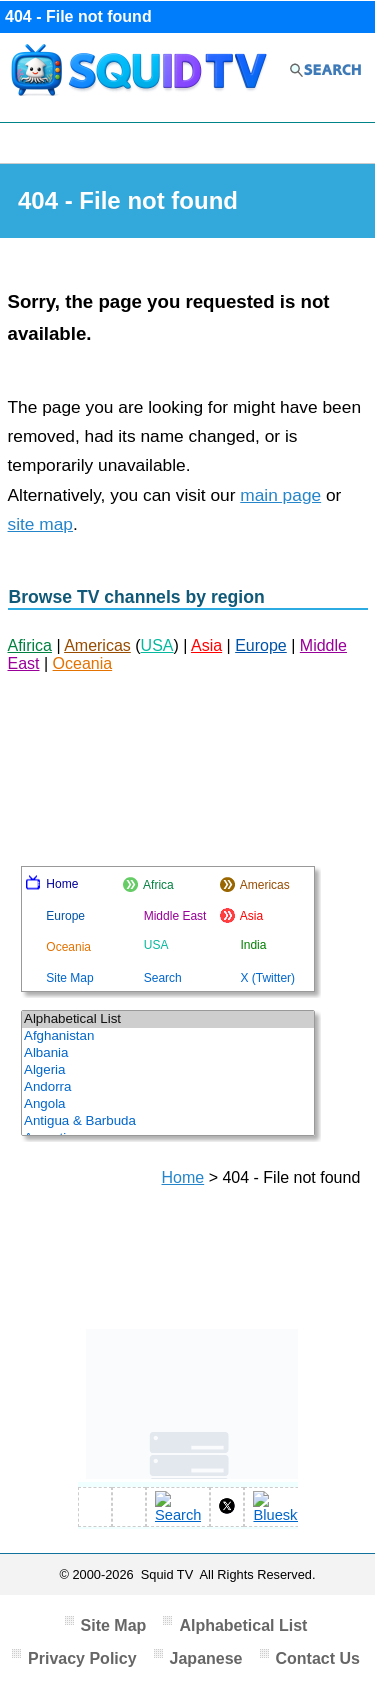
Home (183, 1177)
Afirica (30, 645)
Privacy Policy (82, 1658)
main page (280, 495)
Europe (261, 645)
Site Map (114, 1625)
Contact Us (318, 1658)
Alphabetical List (243, 1625)
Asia (206, 645)
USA (157, 645)
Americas (97, 645)
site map (41, 524)
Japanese (206, 1658)
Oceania (83, 663)
